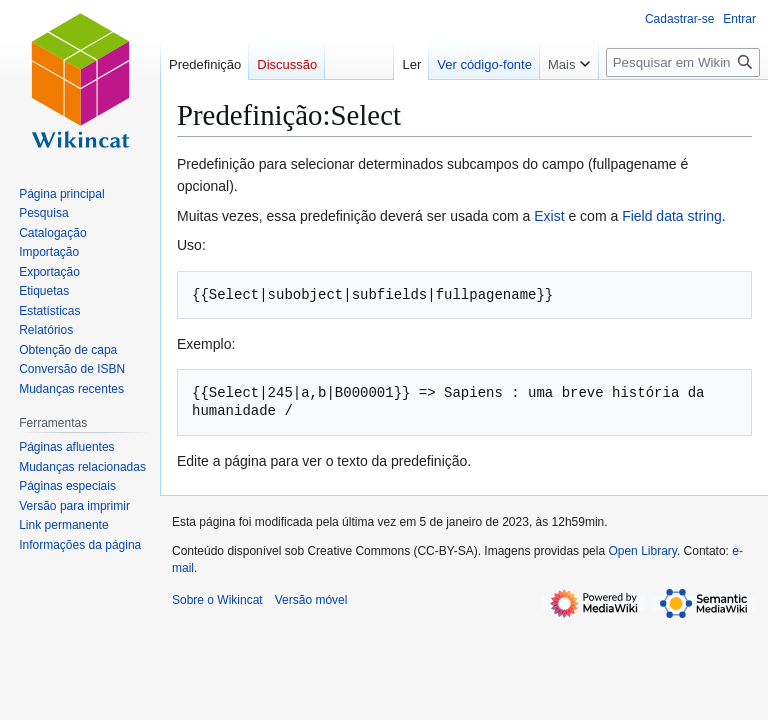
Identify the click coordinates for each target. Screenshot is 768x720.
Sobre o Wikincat (217, 600)
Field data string (672, 216)
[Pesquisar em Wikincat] (683, 62)
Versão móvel (311, 600)
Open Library (642, 551)
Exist (549, 216)
